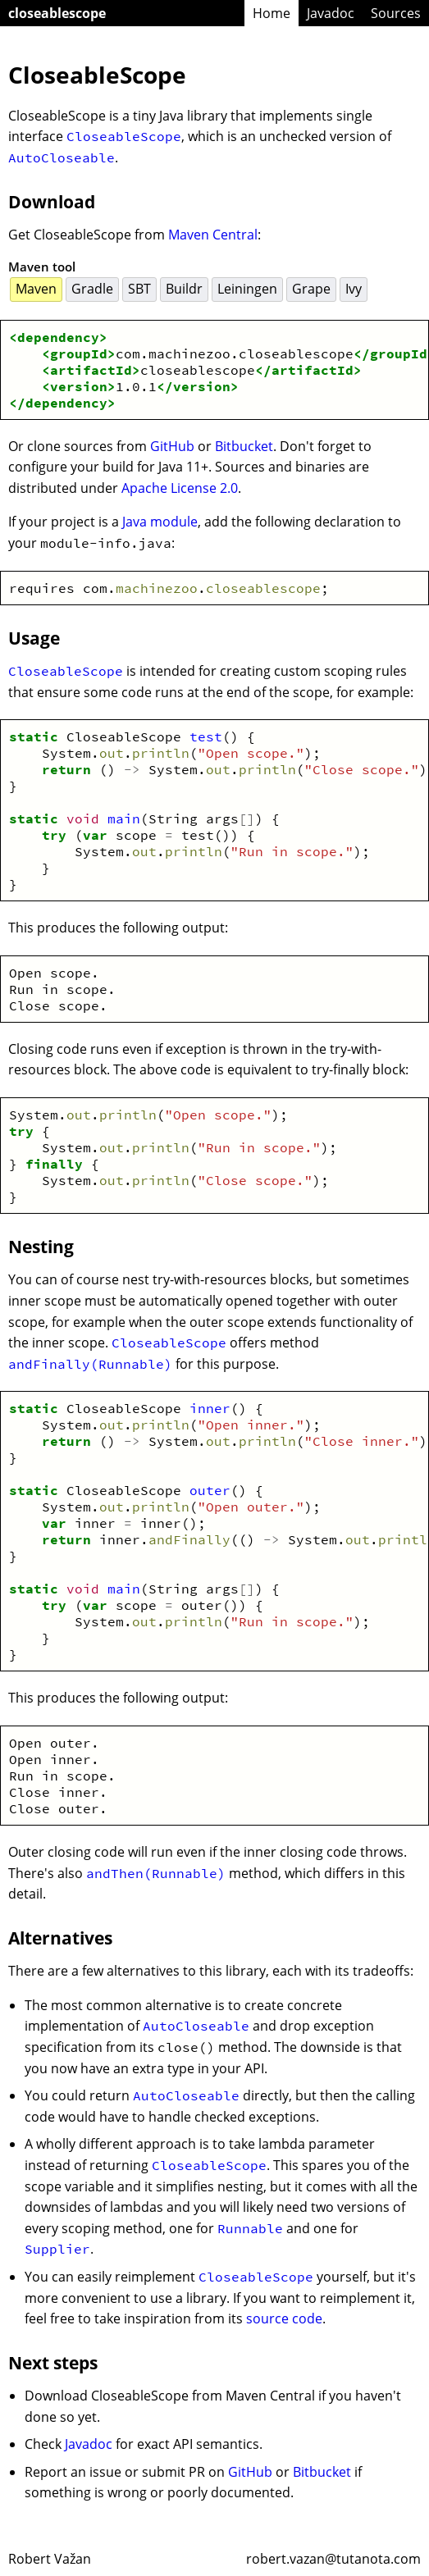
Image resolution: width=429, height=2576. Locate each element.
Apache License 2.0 (179, 488)
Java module (160, 522)
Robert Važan (49, 2559)
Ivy (353, 289)
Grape (311, 289)
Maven (36, 289)
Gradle (92, 289)
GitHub (172, 446)
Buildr (184, 289)
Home (271, 13)
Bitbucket (244, 446)
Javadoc (330, 13)
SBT (139, 289)
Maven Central (213, 235)
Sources (396, 13)
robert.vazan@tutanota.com (333, 2559)
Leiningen (247, 289)
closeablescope (57, 13)
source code (284, 2318)
